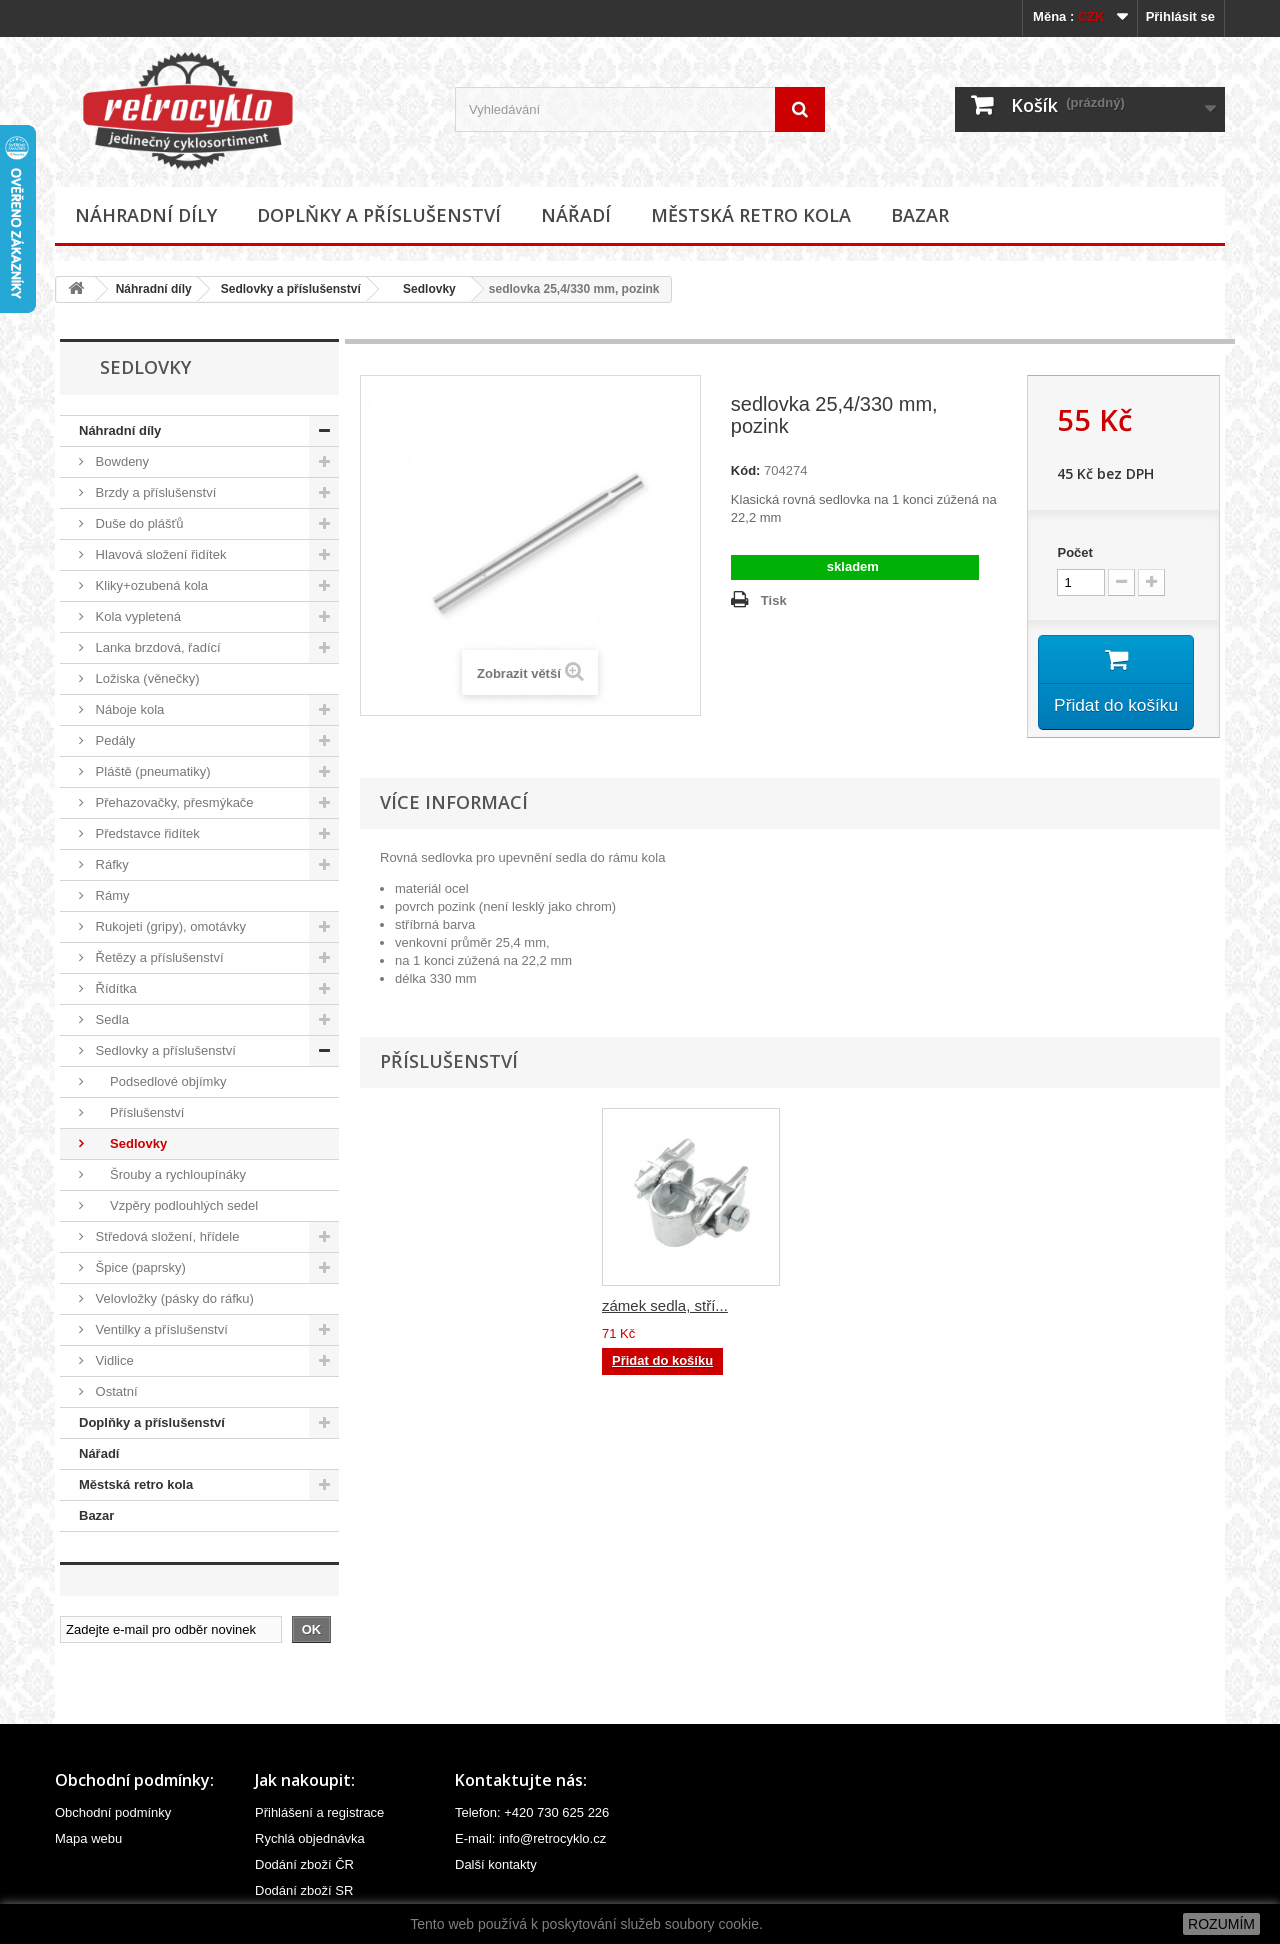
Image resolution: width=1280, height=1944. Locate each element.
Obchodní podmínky (113, 1812)
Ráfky (110, 864)
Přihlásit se (1180, 16)
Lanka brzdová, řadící (156, 647)
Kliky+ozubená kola (150, 585)
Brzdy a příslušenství (154, 492)
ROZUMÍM (1221, 1924)
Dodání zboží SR (304, 1890)
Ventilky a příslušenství (160, 1329)
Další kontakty (496, 1864)
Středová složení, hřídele (165, 1236)
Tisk (774, 600)
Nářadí (576, 215)
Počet (1074, 552)
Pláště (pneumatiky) (151, 771)
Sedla (110, 1019)
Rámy (111, 895)
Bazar (920, 215)
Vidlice (113, 1360)
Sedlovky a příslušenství (291, 289)
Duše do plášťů (138, 523)
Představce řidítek (146, 833)
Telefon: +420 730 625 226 (532, 1812)
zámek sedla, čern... (669, 1308)
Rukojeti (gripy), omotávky (169, 926)
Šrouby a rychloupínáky (169, 1174)
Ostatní (115, 1391)
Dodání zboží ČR (304, 1864)
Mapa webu (88, 1838)
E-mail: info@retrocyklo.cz (530, 1838)
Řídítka (114, 988)
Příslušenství (138, 1112)
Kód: (746, 470)
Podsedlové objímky (159, 1081)
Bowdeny (120, 461)
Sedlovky (423, 289)
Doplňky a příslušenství (379, 215)
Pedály (113, 740)
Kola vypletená (136, 616)
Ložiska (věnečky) (146, 678)
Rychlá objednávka (310, 1838)
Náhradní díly (146, 215)
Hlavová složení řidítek (159, 554)
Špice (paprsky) (139, 1267)
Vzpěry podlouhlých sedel (175, 1205)
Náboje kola (128, 709)
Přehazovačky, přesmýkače (173, 802)
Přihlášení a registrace (319, 1812)
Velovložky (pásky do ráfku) (173, 1298)
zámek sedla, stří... (863, 1308)
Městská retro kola (751, 215)
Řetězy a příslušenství (158, 957)
